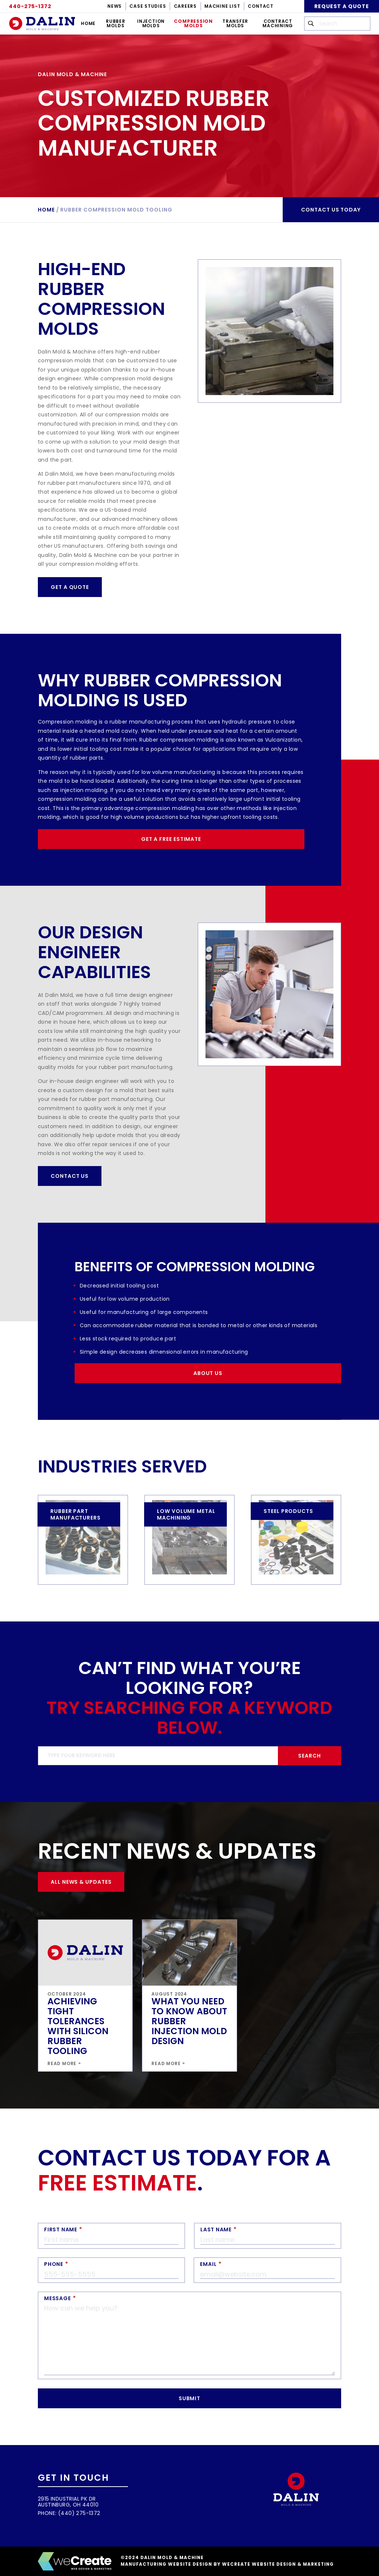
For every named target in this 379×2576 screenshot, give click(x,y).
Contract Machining (277, 23)
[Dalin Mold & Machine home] (42, 23)
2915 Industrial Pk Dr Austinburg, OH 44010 (68, 2501)
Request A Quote (341, 6)
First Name (60, 2229)
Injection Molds (151, 23)
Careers (185, 6)
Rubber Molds (115, 23)
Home (88, 23)
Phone (53, 2264)
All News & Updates (81, 1882)
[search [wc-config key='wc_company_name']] (337, 24)
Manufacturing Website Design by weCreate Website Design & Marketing (227, 2564)
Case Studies (147, 6)
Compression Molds (193, 23)
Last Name (216, 2229)
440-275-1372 (30, 6)
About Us (207, 1373)
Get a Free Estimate (171, 839)
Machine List (222, 6)
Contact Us (70, 1176)
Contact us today (331, 209)
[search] (189, 1755)
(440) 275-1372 (79, 2513)
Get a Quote (70, 587)
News (114, 6)
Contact (260, 6)
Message (57, 2298)
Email (208, 2264)
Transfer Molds (235, 23)
